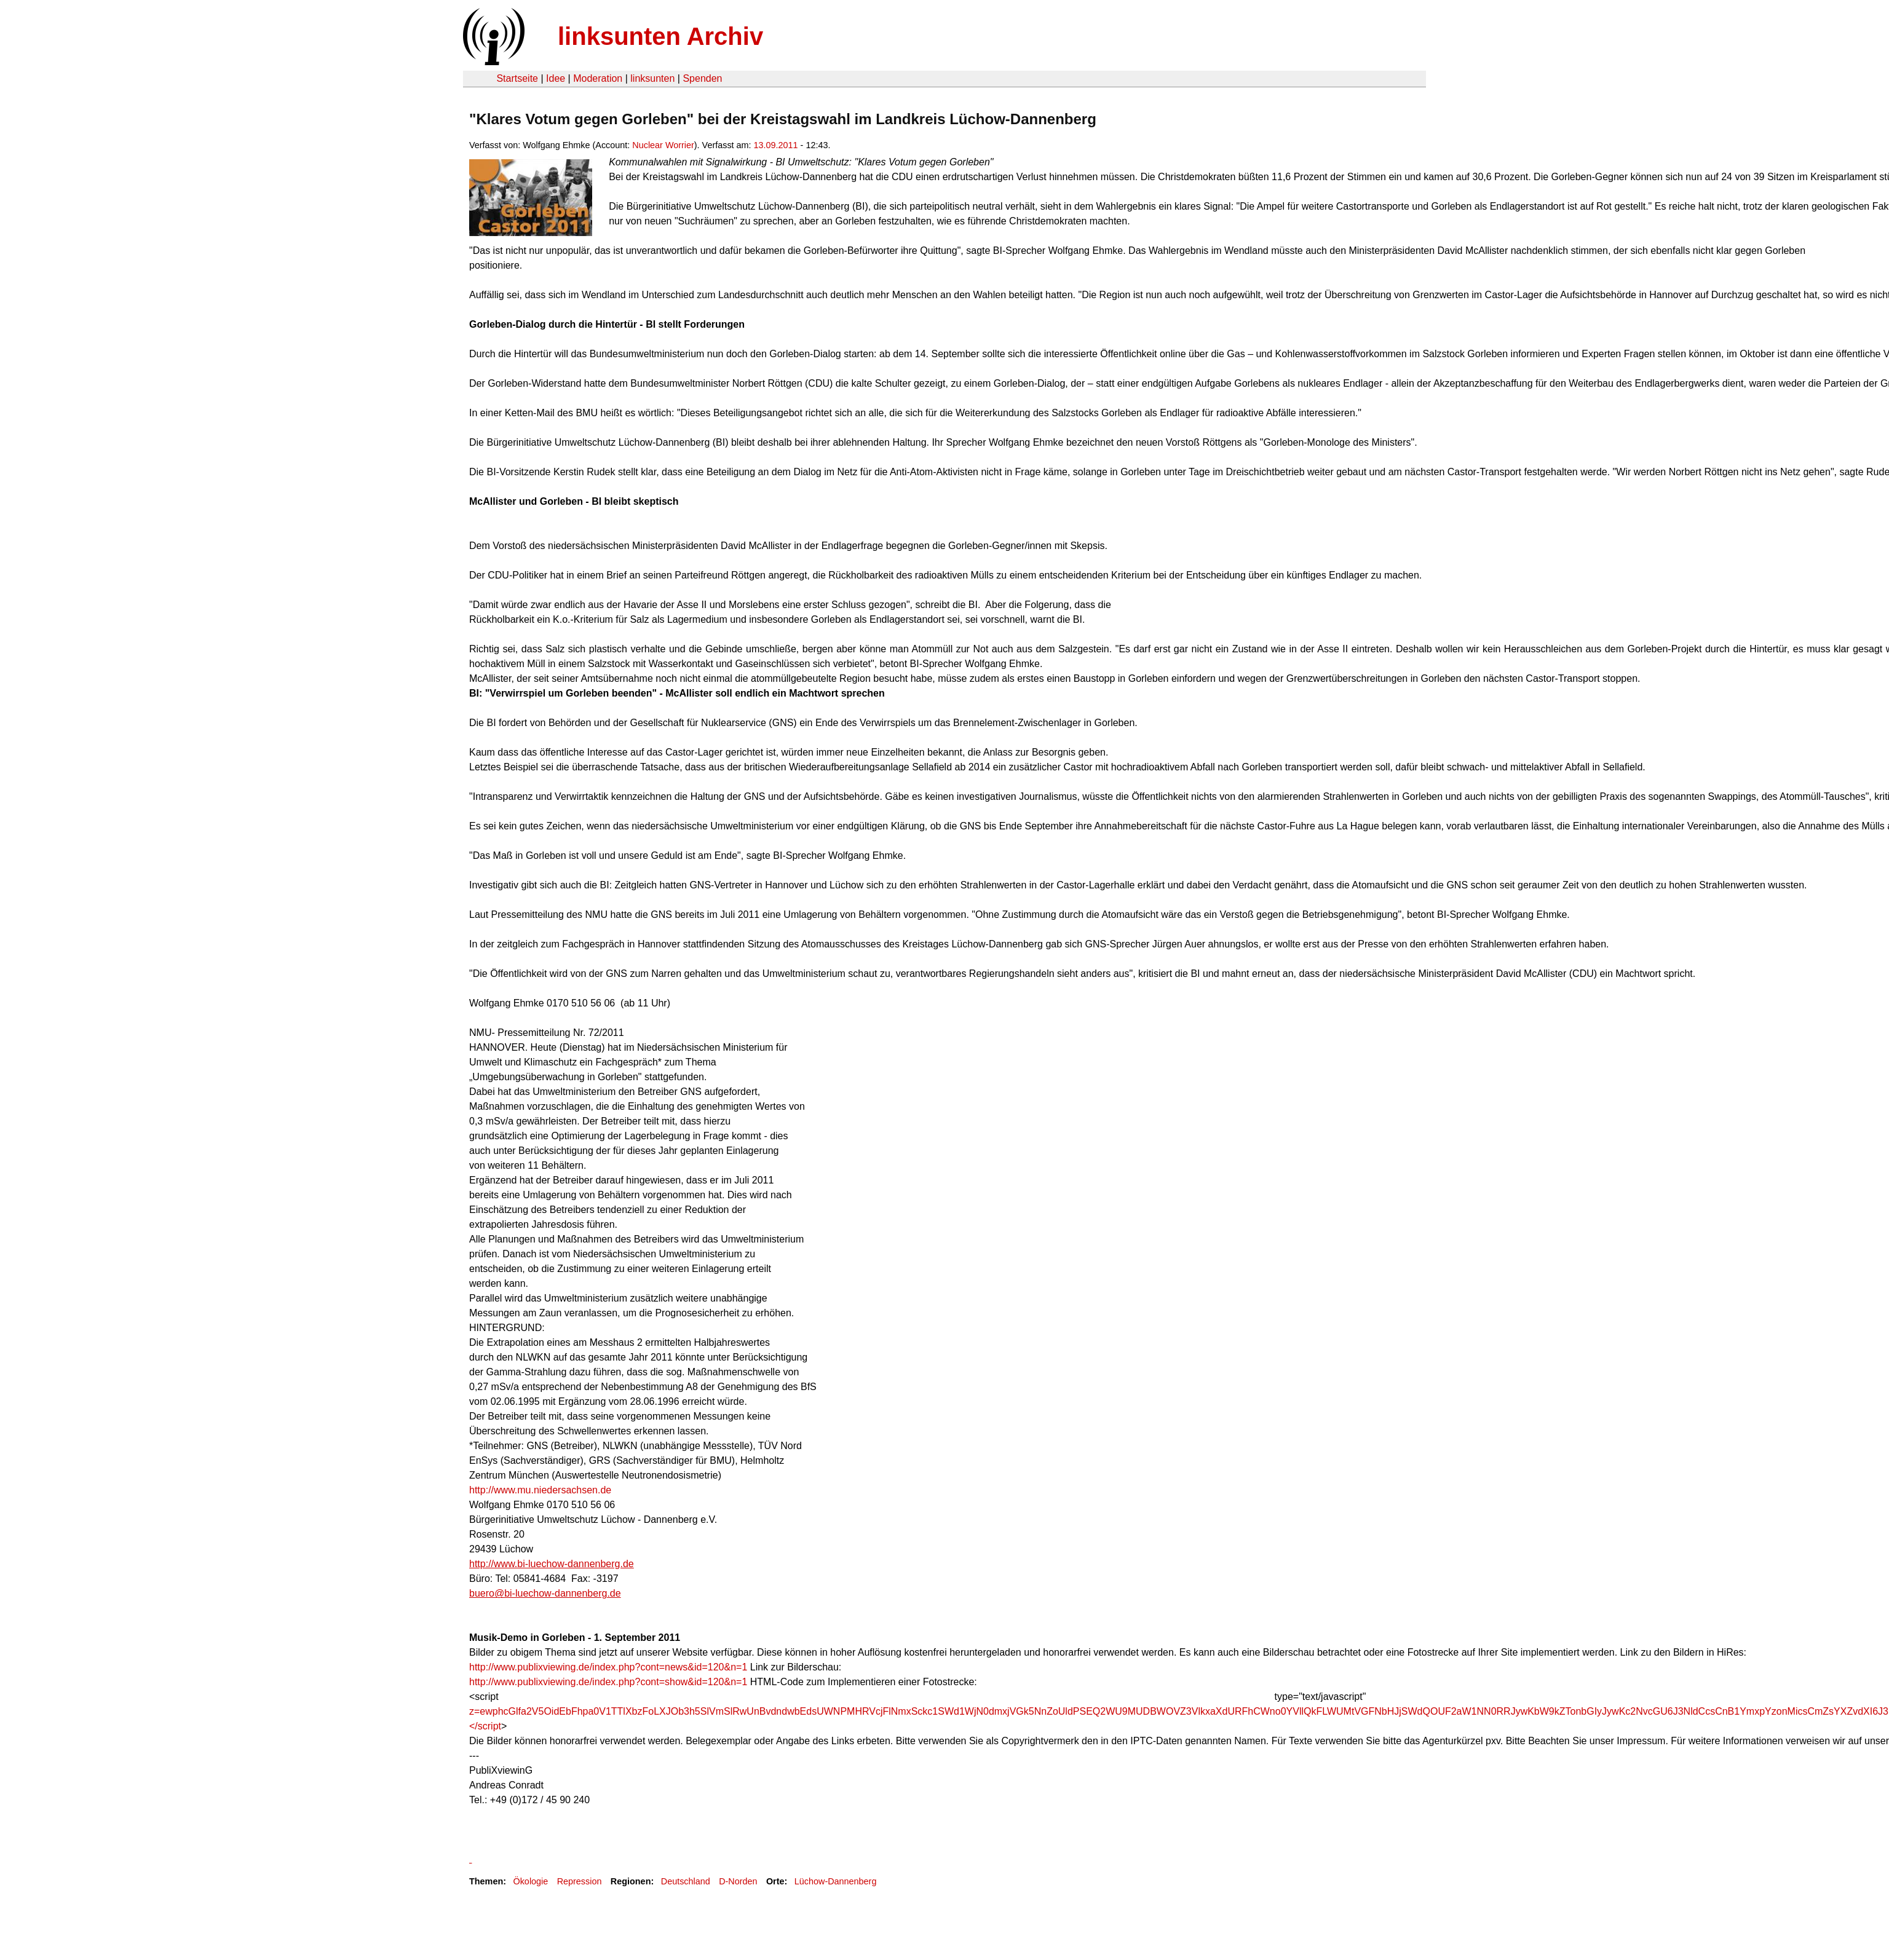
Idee (555, 78)
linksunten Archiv (660, 36)
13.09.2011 (776, 145)
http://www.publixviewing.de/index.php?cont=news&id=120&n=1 (608, 1667)
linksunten (652, 78)
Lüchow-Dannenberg (835, 1881)
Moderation (597, 78)
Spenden (702, 78)
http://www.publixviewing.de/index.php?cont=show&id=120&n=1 (608, 1682)
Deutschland (685, 1881)
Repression (579, 1881)
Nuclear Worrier (663, 145)
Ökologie (530, 1881)
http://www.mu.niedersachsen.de (540, 1490)
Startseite (517, 78)
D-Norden (738, 1881)
